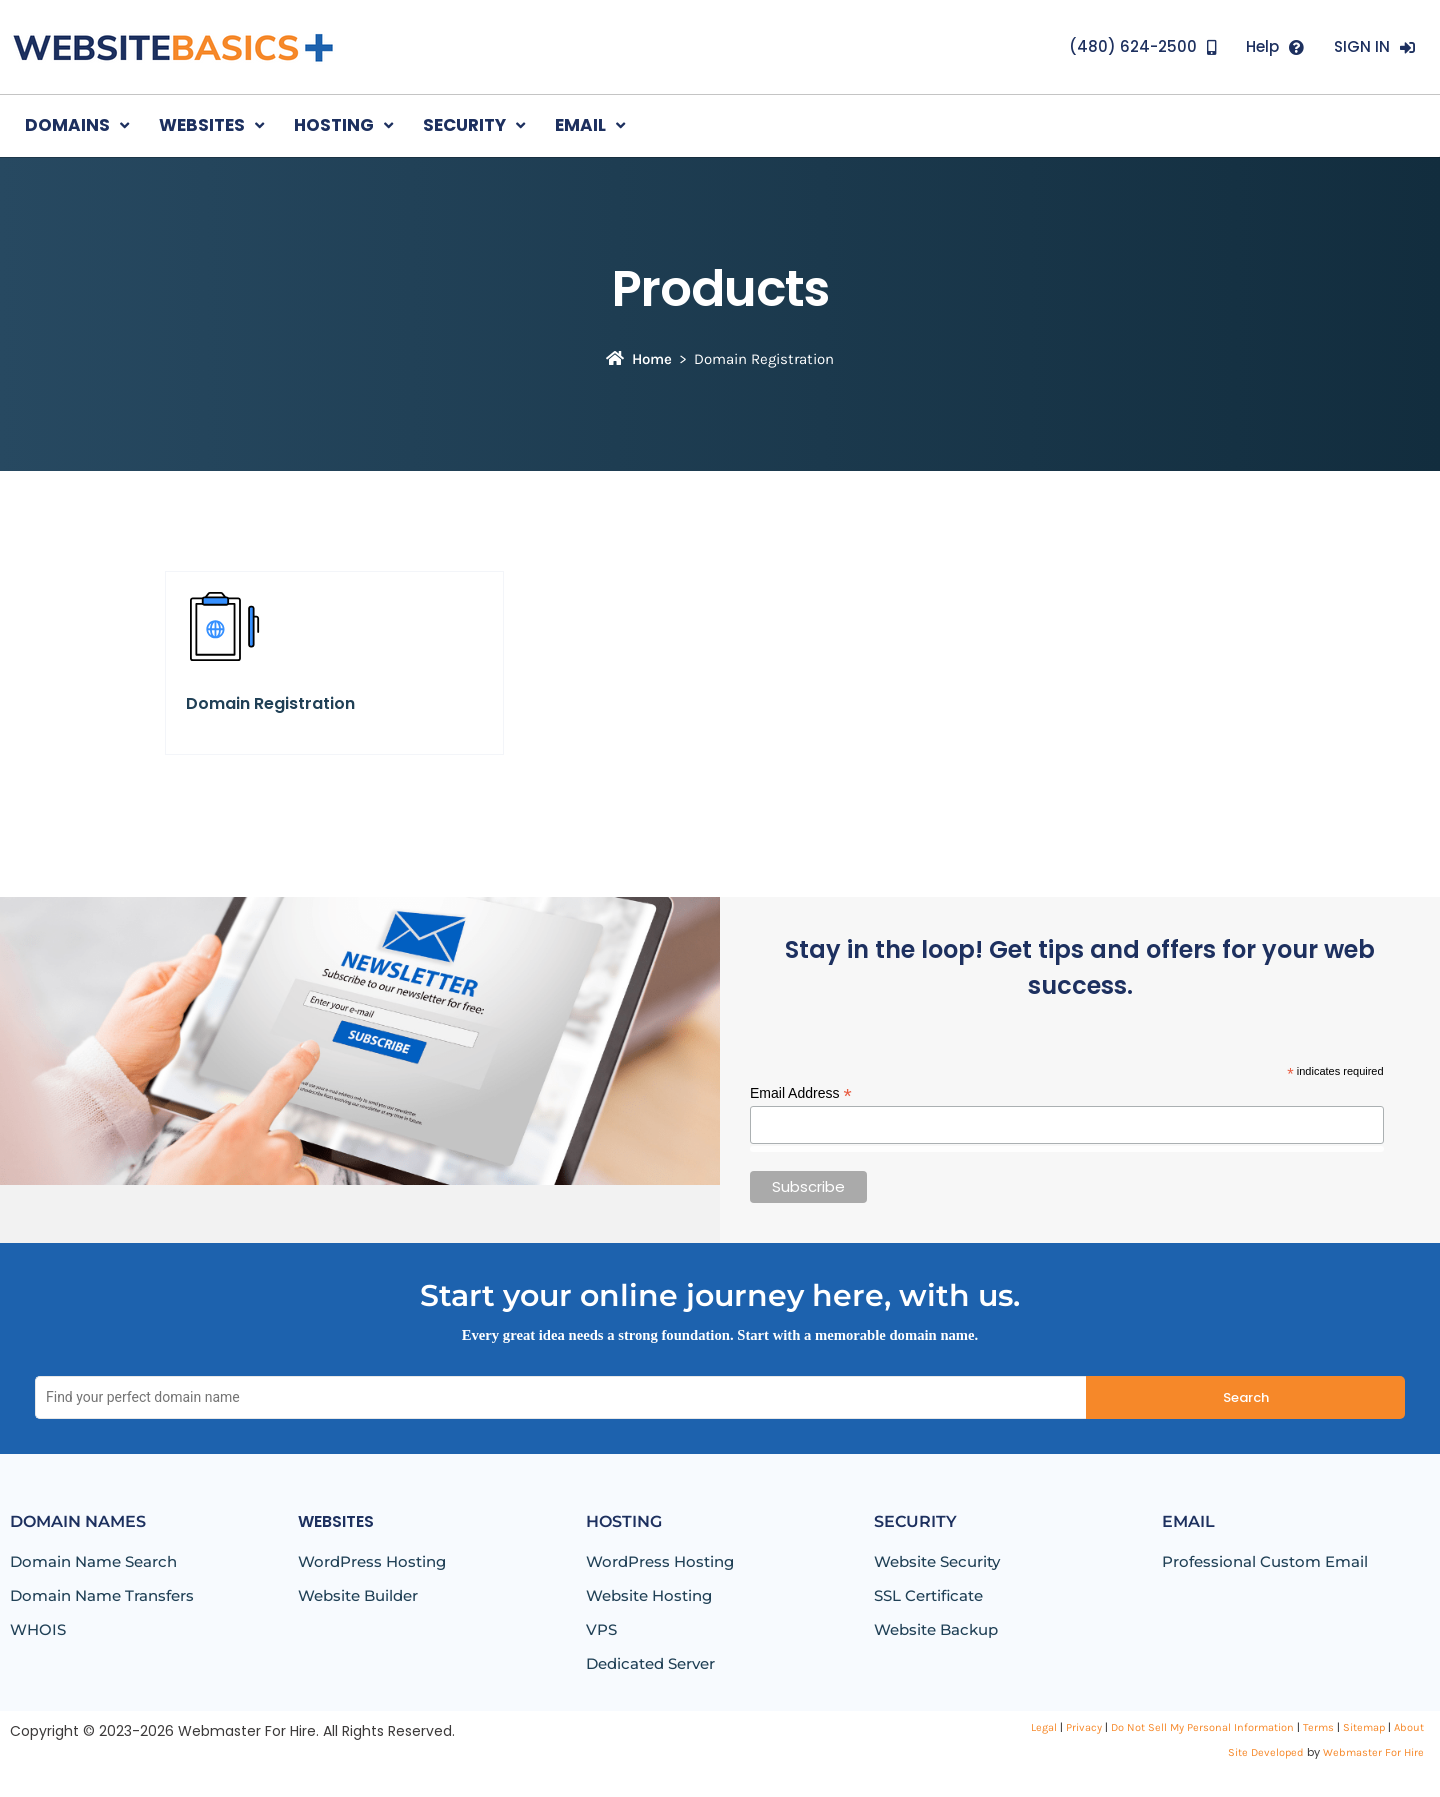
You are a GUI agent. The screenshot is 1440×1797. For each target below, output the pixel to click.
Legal (1044, 1727)
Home (639, 359)
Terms (1318, 1727)
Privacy (1084, 1727)
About (1409, 1727)
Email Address (801, 1093)
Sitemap (1364, 1727)
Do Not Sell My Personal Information (1202, 1727)
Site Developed (1266, 1752)
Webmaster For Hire (1373, 1752)
